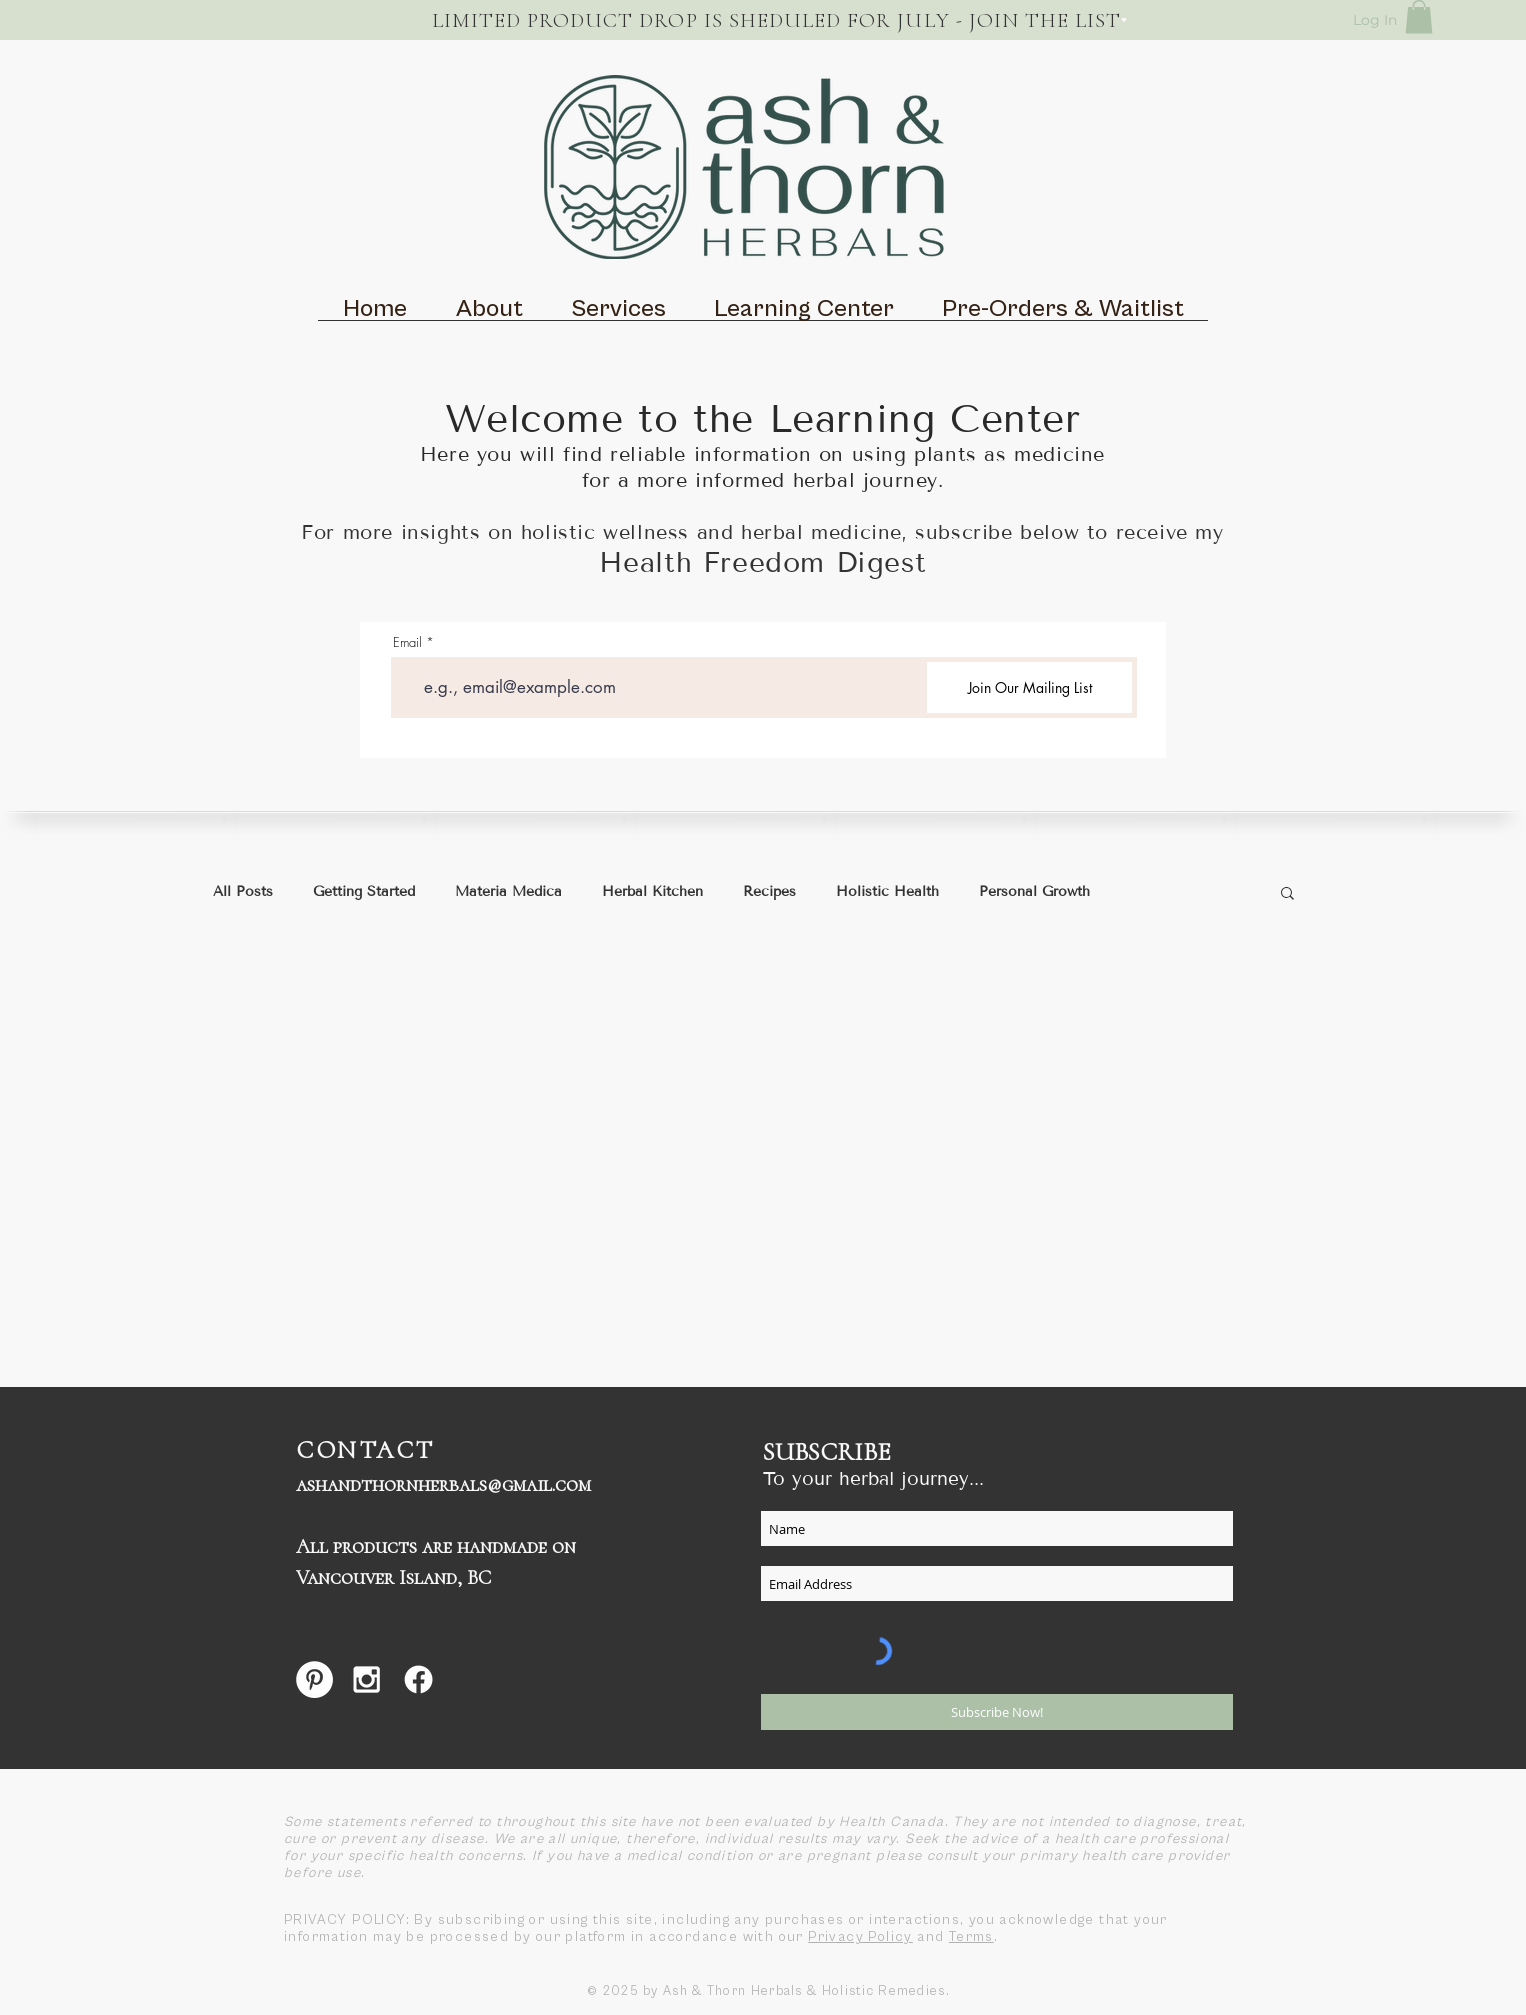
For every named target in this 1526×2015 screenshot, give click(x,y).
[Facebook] (418, 1679)
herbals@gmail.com (504, 1485)
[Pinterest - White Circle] (314, 1679)
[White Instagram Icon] (366, 1679)
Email (407, 642)
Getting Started (364, 891)
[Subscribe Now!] (997, 1712)
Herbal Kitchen (652, 891)
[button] (1419, 16)
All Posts (243, 891)
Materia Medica (508, 891)
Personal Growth (1034, 891)
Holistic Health (887, 891)
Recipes (769, 891)
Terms (971, 1937)
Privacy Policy (860, 1937)
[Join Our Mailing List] (1029, 687)
